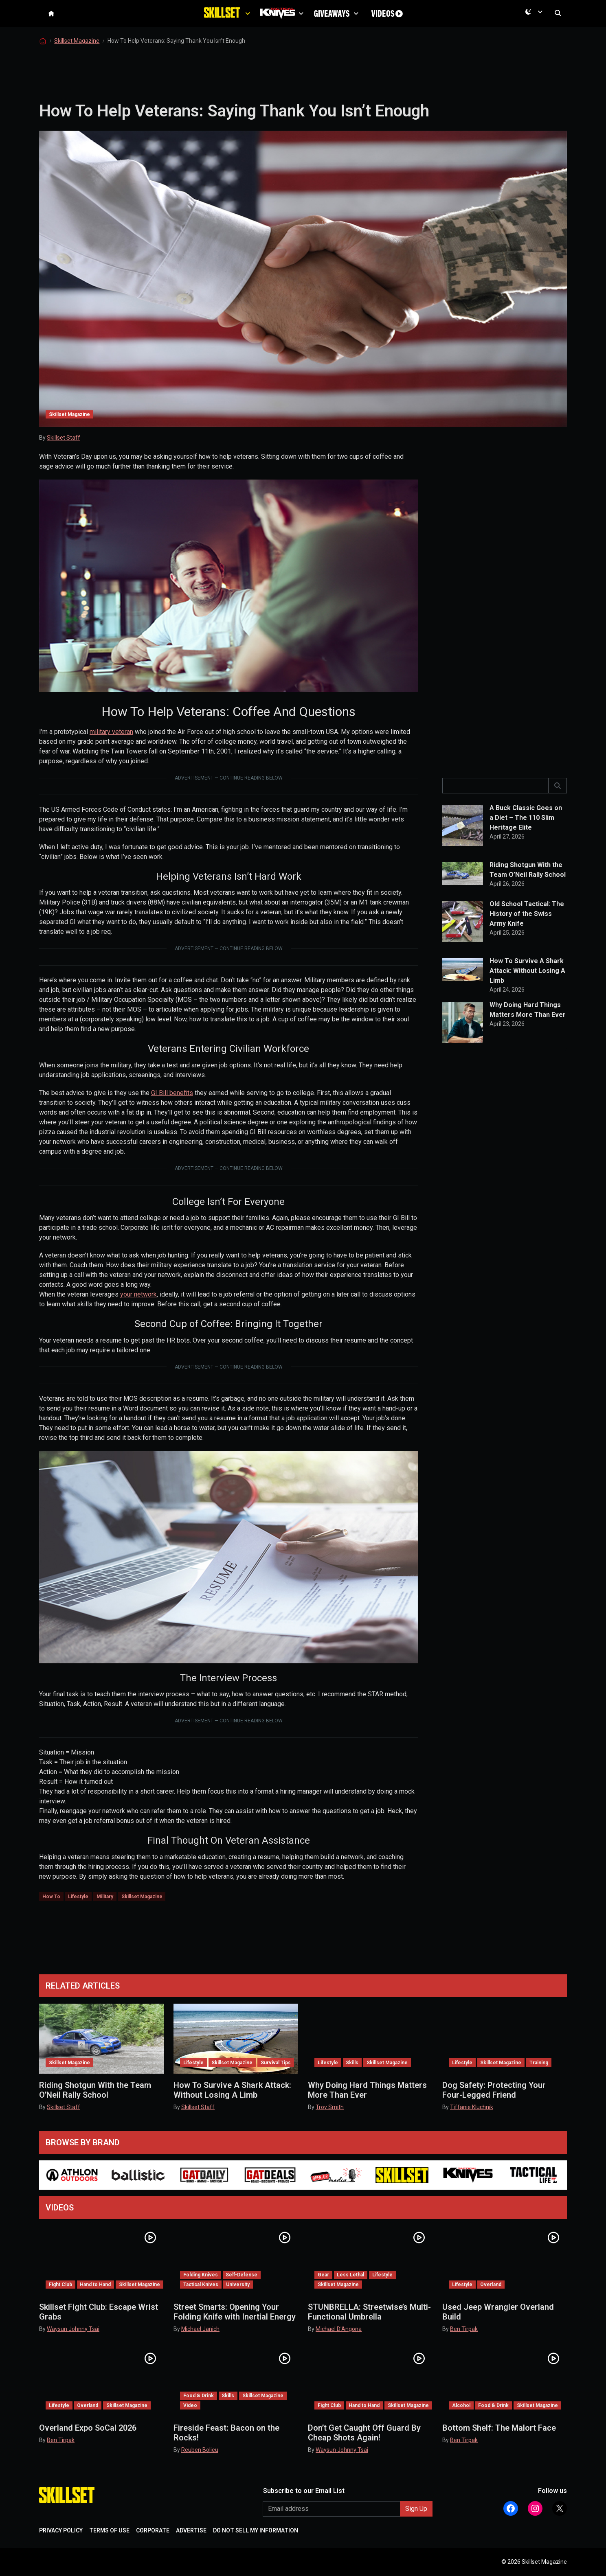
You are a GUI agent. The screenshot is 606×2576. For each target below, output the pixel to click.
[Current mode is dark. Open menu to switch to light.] (535, 20)
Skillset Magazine (76, 58)
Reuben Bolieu (199, 2450)
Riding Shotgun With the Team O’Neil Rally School (528, 887)
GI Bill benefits (172, 1111)
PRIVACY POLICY (61, 2530)
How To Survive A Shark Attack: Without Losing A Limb (527, 988)
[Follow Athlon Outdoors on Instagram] (535, 2508)
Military (105, 1914)
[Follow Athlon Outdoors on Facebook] (510, 2508)
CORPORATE (152, 2530)
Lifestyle (78, 1914)
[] (557, 803)
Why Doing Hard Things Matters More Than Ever (528, 1027)
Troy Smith (330, 2107)
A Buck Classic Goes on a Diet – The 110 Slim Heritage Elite (526, 835)
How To (51, 1914)
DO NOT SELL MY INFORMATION (255, 2530)
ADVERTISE (191, 2530)
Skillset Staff (63, 455)
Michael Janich (200, 2329)
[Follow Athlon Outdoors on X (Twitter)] (559, 2508)
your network (138, 1312)
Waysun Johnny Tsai (73, 2329)
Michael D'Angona (339, 2329)
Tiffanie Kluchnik (471, 2107)
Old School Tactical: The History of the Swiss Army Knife (527, 931)
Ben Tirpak (464, 2329)
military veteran (111, 750)
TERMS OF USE (109, 2530)
